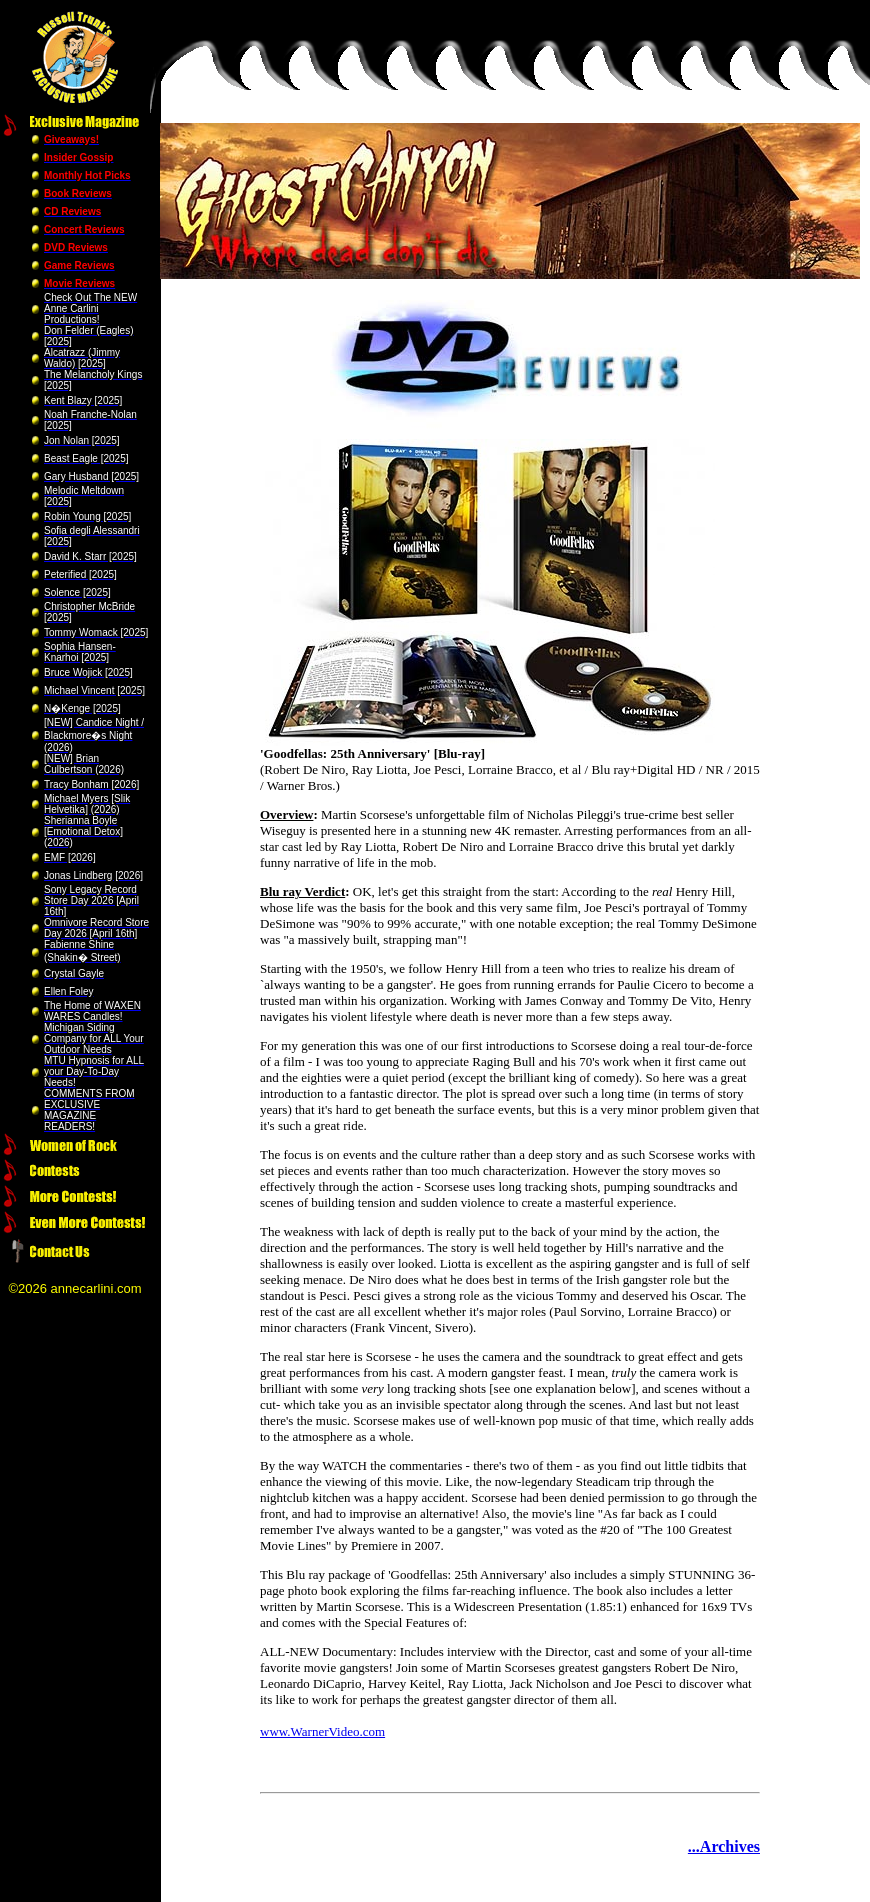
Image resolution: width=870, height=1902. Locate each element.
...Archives (724, 1846)
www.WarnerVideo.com (322, 1731)
